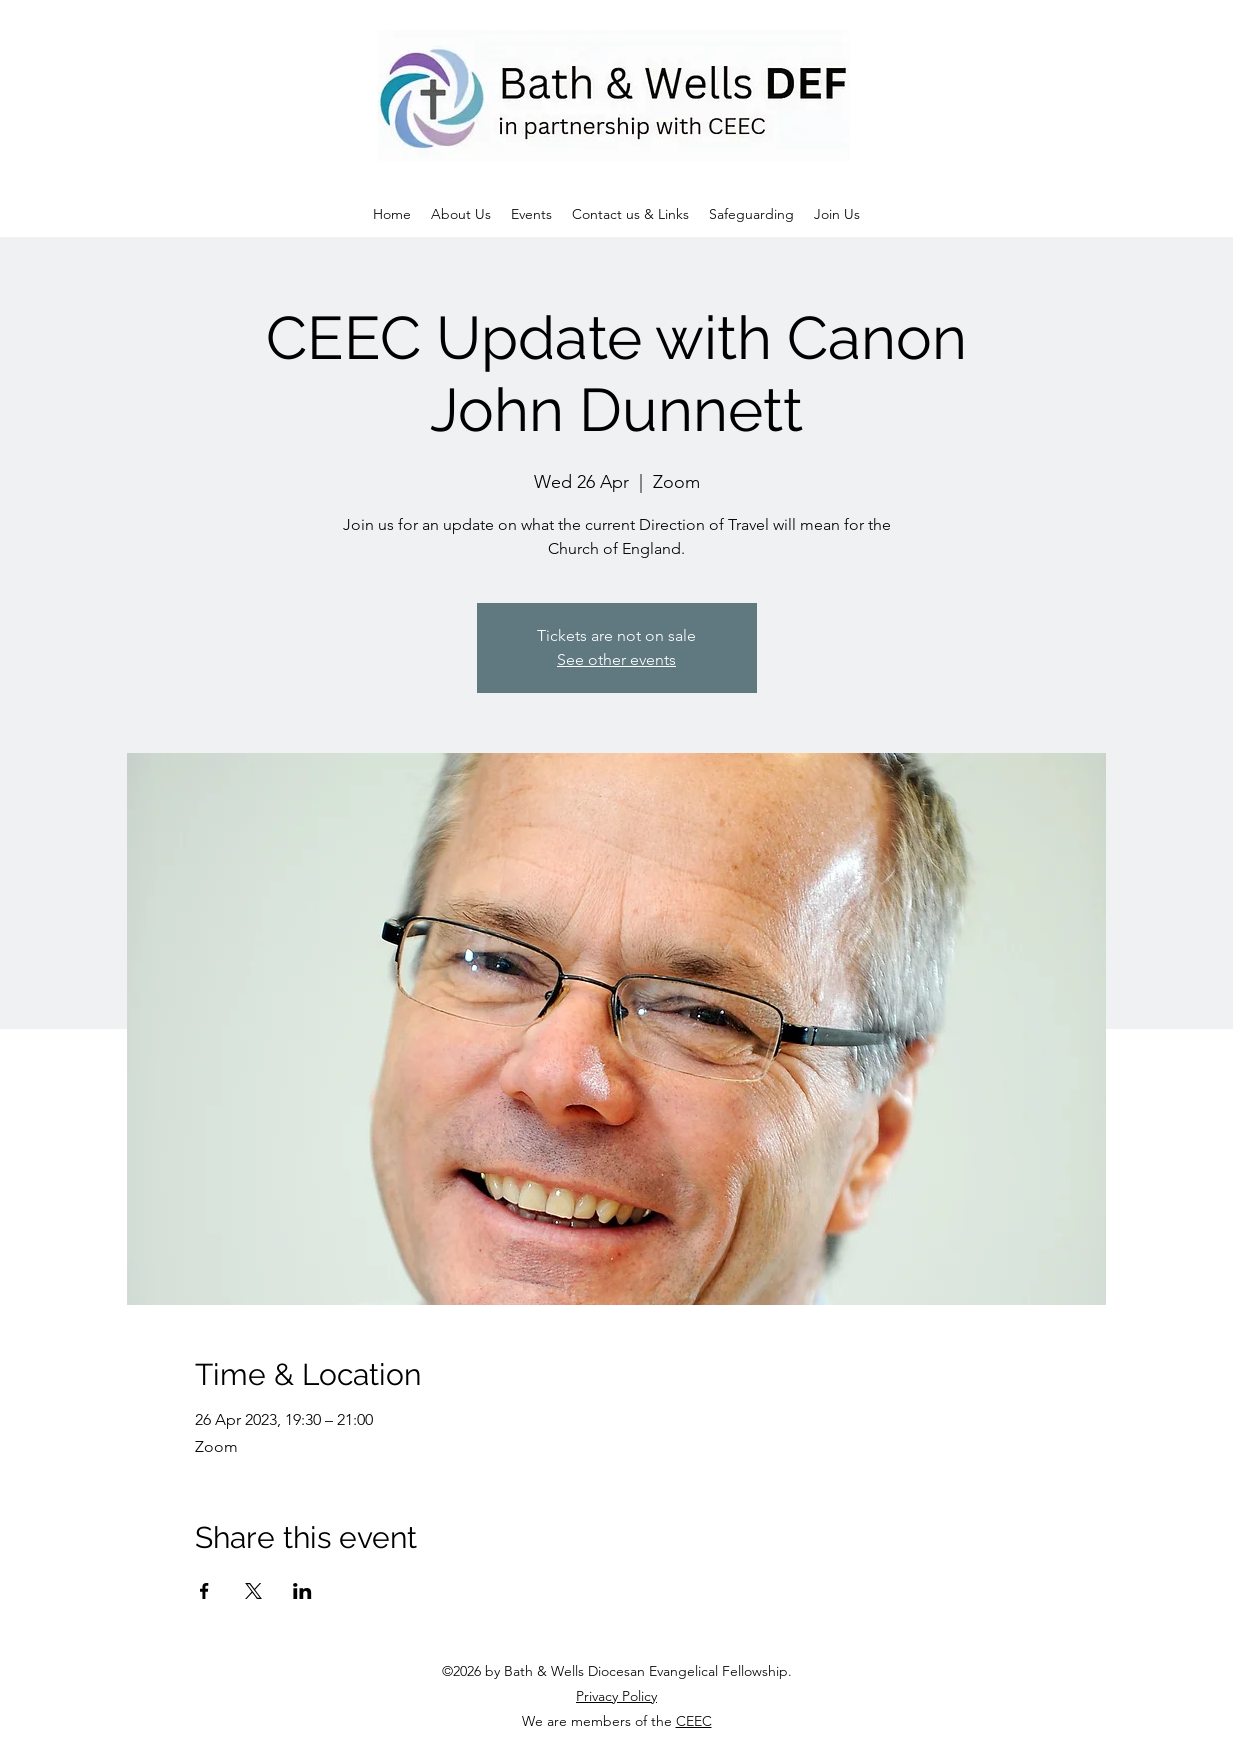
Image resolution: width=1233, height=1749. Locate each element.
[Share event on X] (253, 1591)
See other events (616, 659)
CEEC (694, 1721)
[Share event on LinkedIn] (302, 1591)
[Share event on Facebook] (204, 1591)
